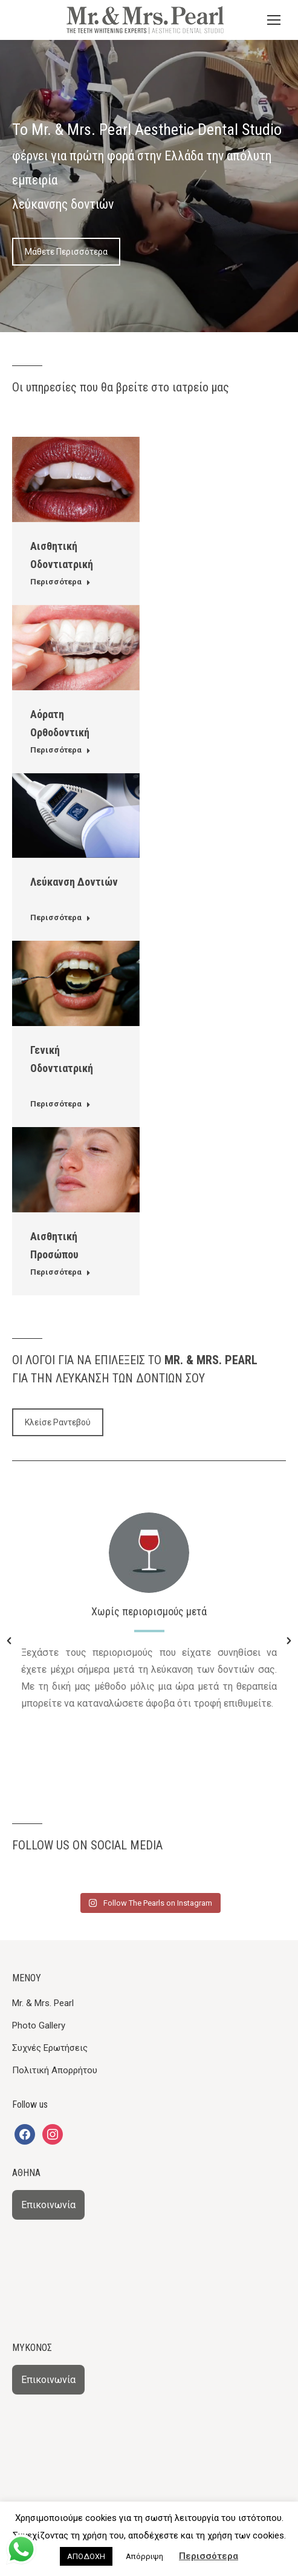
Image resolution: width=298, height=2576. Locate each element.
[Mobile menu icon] (274, 20)
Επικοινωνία (48, 2205)
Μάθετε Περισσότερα (66, 252)
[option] (149, 1615)
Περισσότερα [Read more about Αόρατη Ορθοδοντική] (60, 749)
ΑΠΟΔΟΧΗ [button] (86, 2556)
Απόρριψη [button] (144, 2556)
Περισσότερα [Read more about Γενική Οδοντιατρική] (60, 1103)
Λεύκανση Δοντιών (74, 881)
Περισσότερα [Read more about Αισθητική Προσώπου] (60, 1272)
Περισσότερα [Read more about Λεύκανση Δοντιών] (60, 917)
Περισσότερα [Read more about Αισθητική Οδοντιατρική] (60, 581)
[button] (9, 1641)
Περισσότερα (208, 2556)
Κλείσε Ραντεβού (58, 1422)
